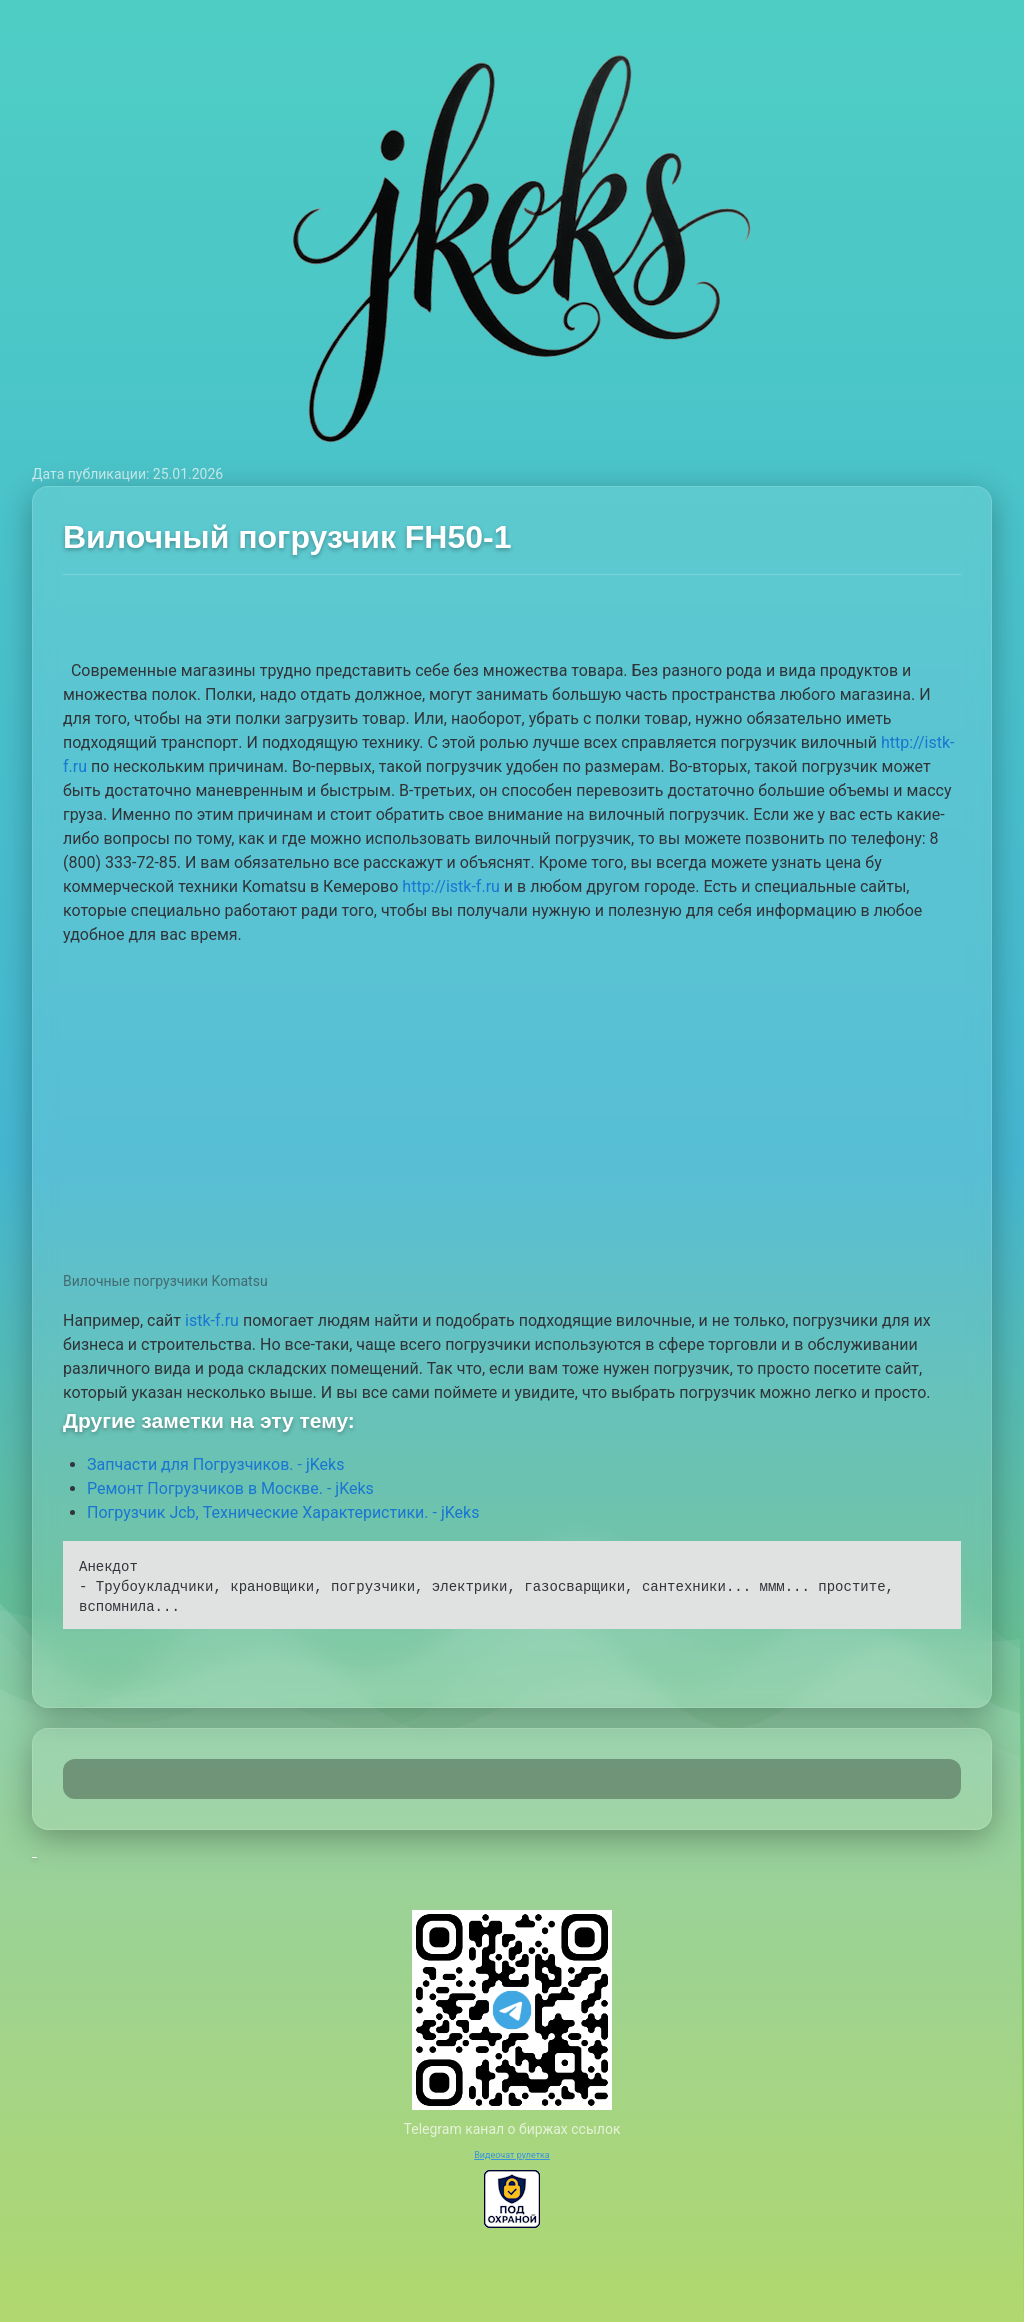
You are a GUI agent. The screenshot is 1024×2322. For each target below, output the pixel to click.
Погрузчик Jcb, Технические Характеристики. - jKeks (283, 1512)
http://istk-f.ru (451, 886)
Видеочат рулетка (512, 2155)
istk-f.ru (212, 1320)
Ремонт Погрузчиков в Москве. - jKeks (230, 1488)
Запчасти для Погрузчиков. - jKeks (215, 1464)
